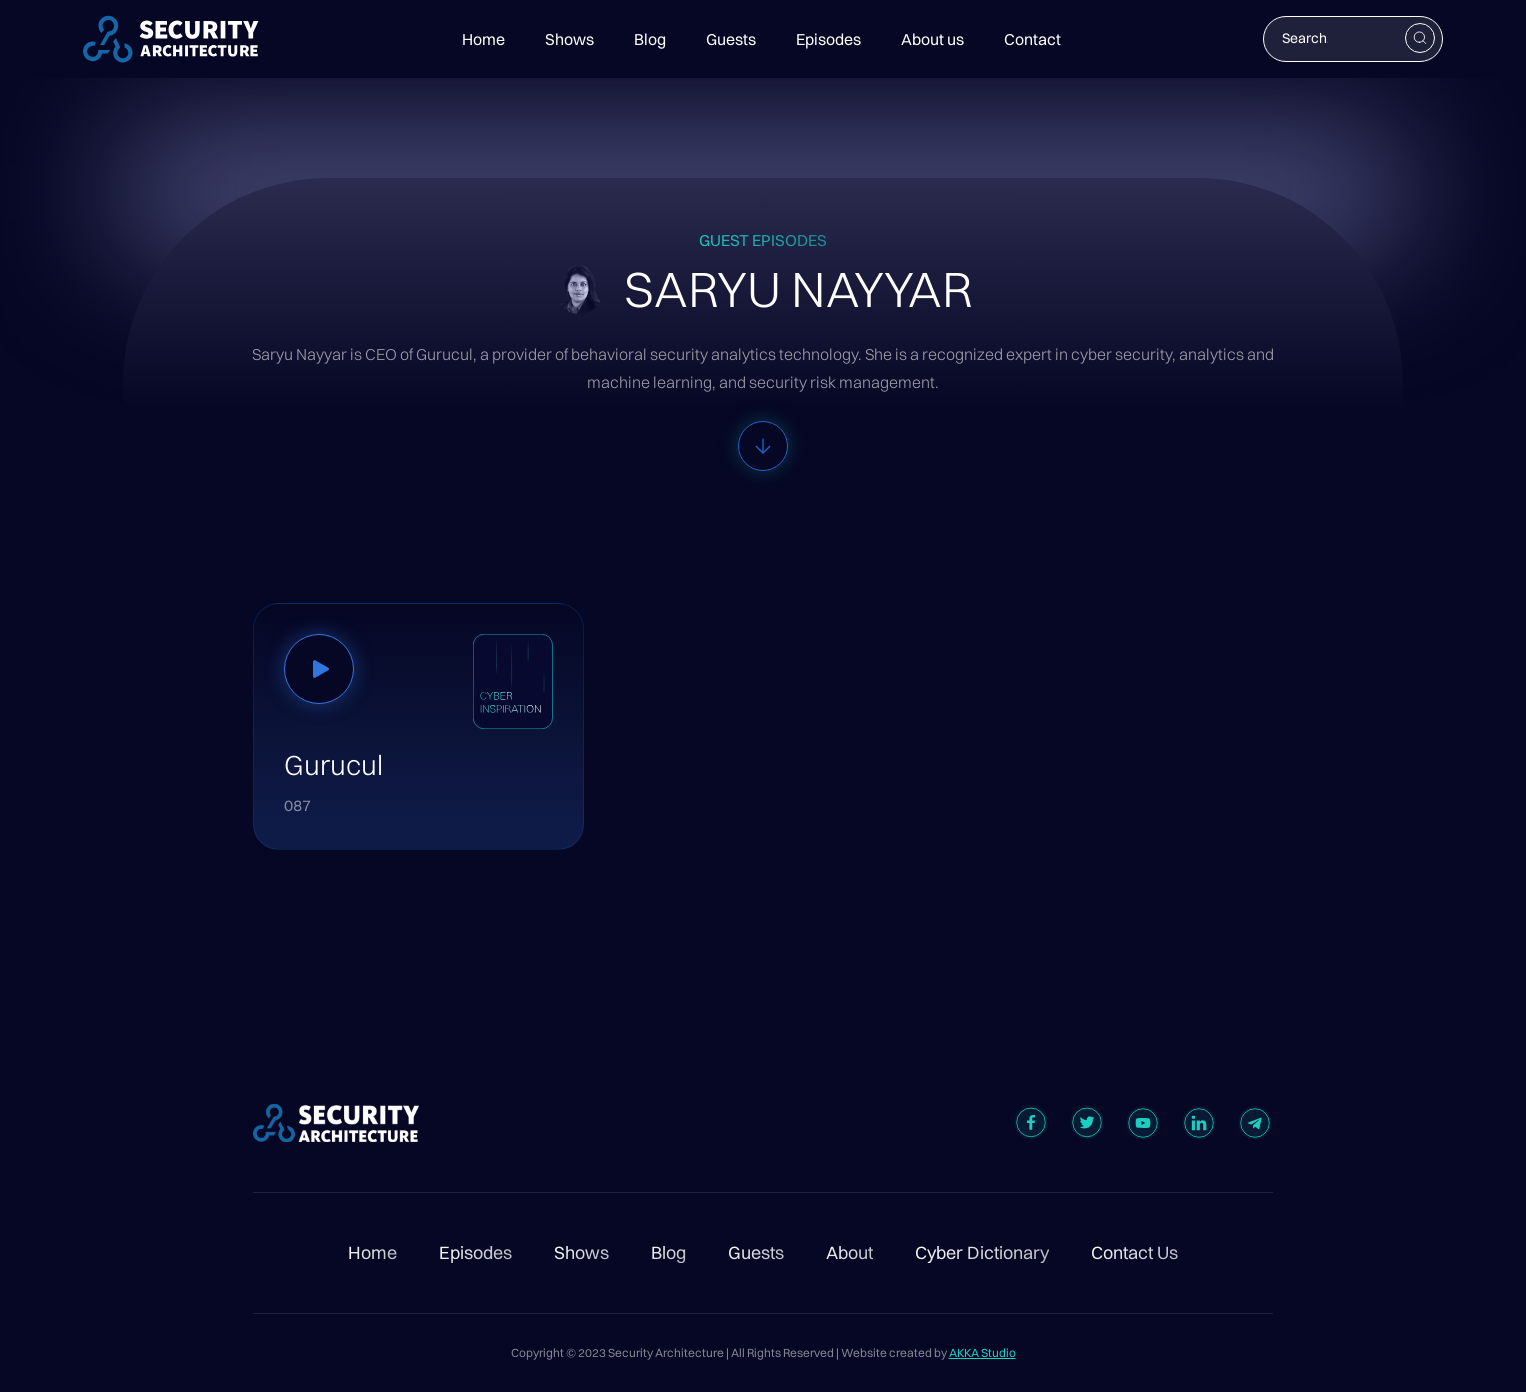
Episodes (828, 39)
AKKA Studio (982, 1352)
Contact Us (1134, 1253)
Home (483, 39)
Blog (650, 39)
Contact (1032, 39)
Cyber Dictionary (982, 1253)
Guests (731, 39)
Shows (569, 39)
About (849, 1253)
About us (932, 39)
